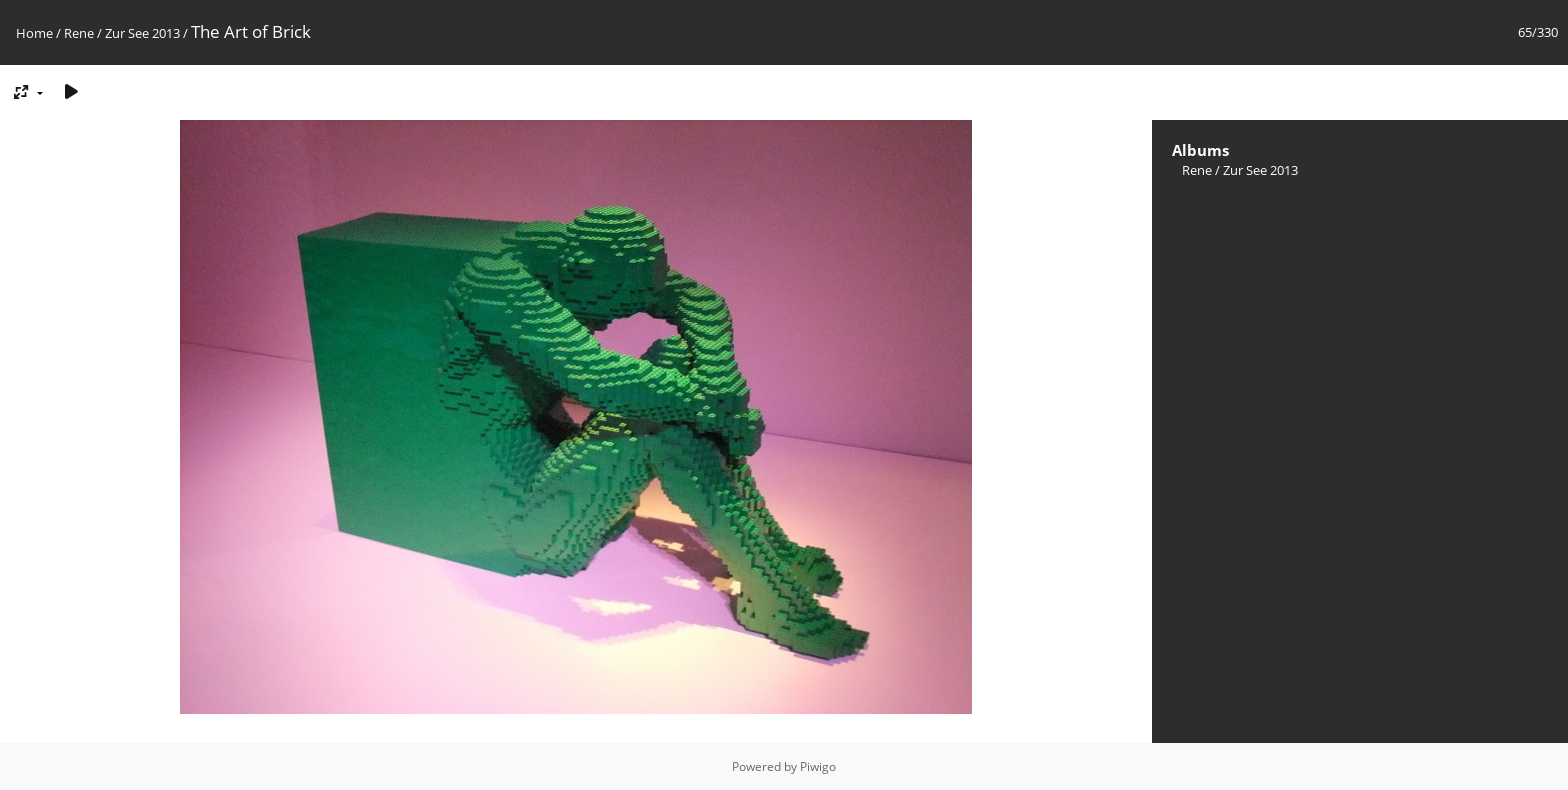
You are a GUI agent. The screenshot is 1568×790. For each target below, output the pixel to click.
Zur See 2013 (142, 33)
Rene (79, 33)
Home (34, 33)
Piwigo (818, 766)
